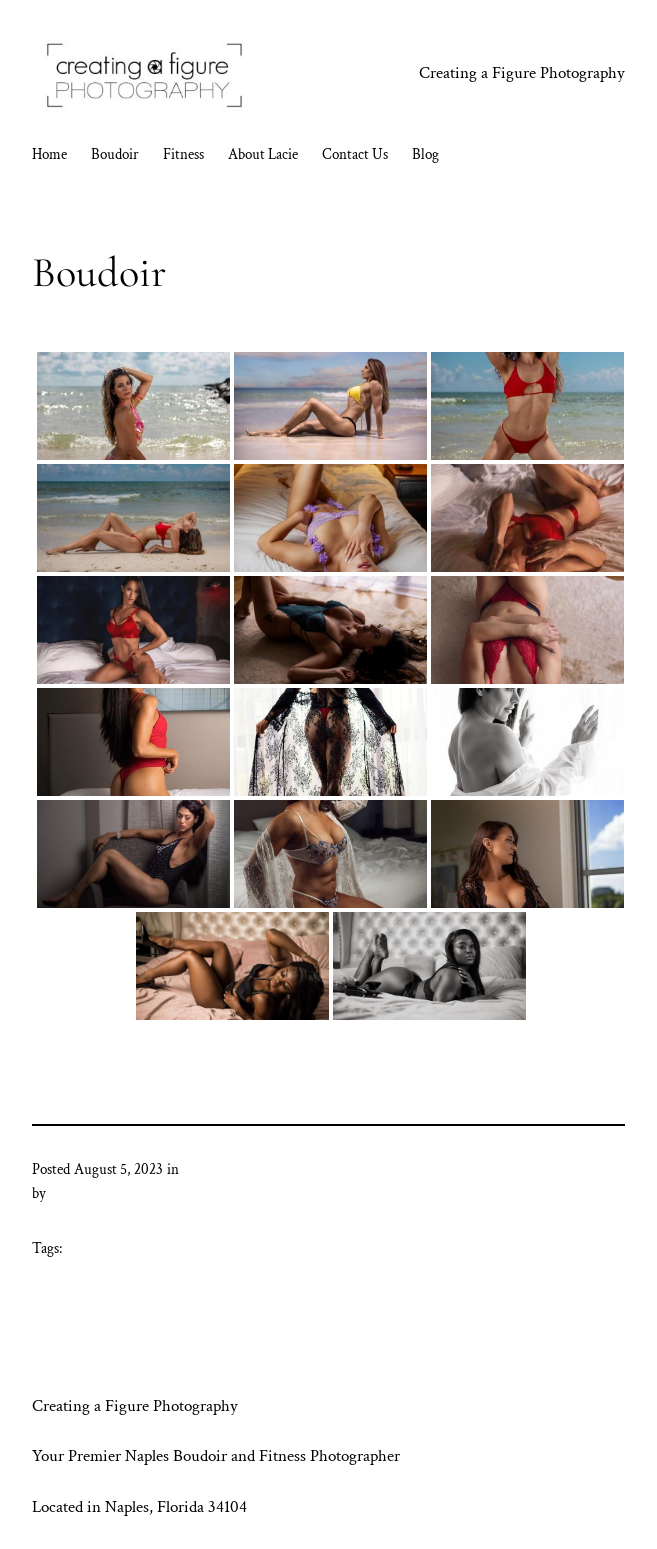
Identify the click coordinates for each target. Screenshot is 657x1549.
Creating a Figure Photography (522, 73)
